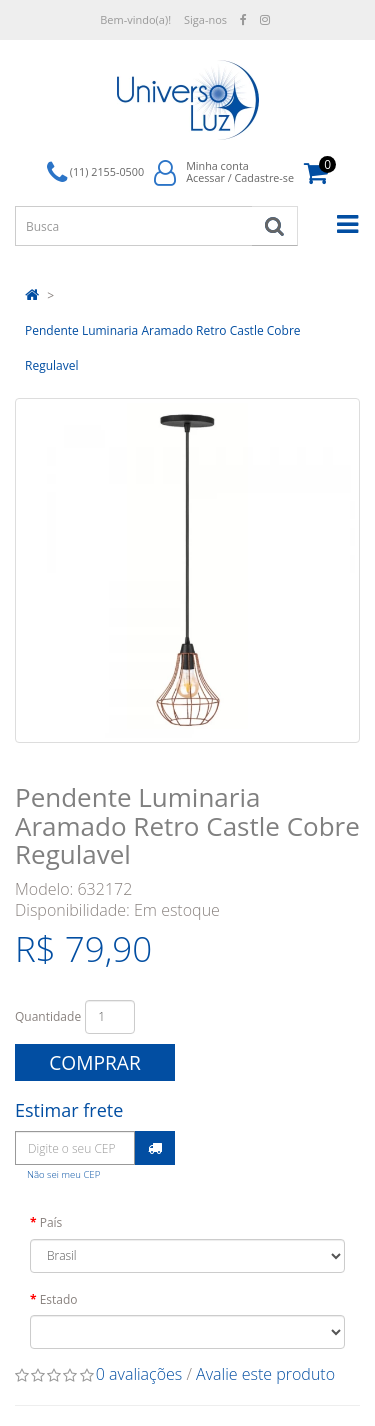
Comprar (95, 1062)
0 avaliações (139, 1374)
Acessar (205, 177)
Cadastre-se (264, 177)
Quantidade (48, 1016)
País (51, 1222)
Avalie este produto (265, 1374)
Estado (59, 1299)
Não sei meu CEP (63, 1174)
